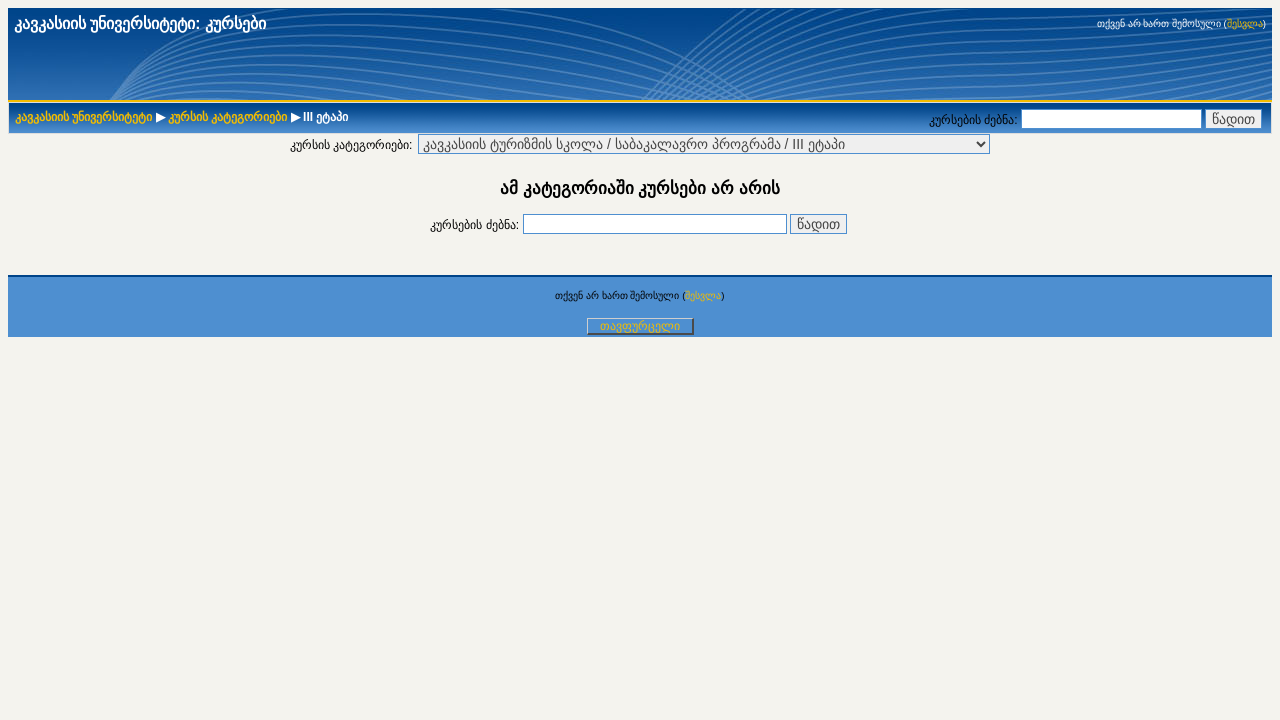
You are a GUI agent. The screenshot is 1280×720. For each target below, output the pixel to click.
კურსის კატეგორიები (227, 117)
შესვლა (1245, 23)
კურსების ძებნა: (975, 120)
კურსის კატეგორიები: (351, 145)
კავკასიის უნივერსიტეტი (83, 117)
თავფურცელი (640, 326)
